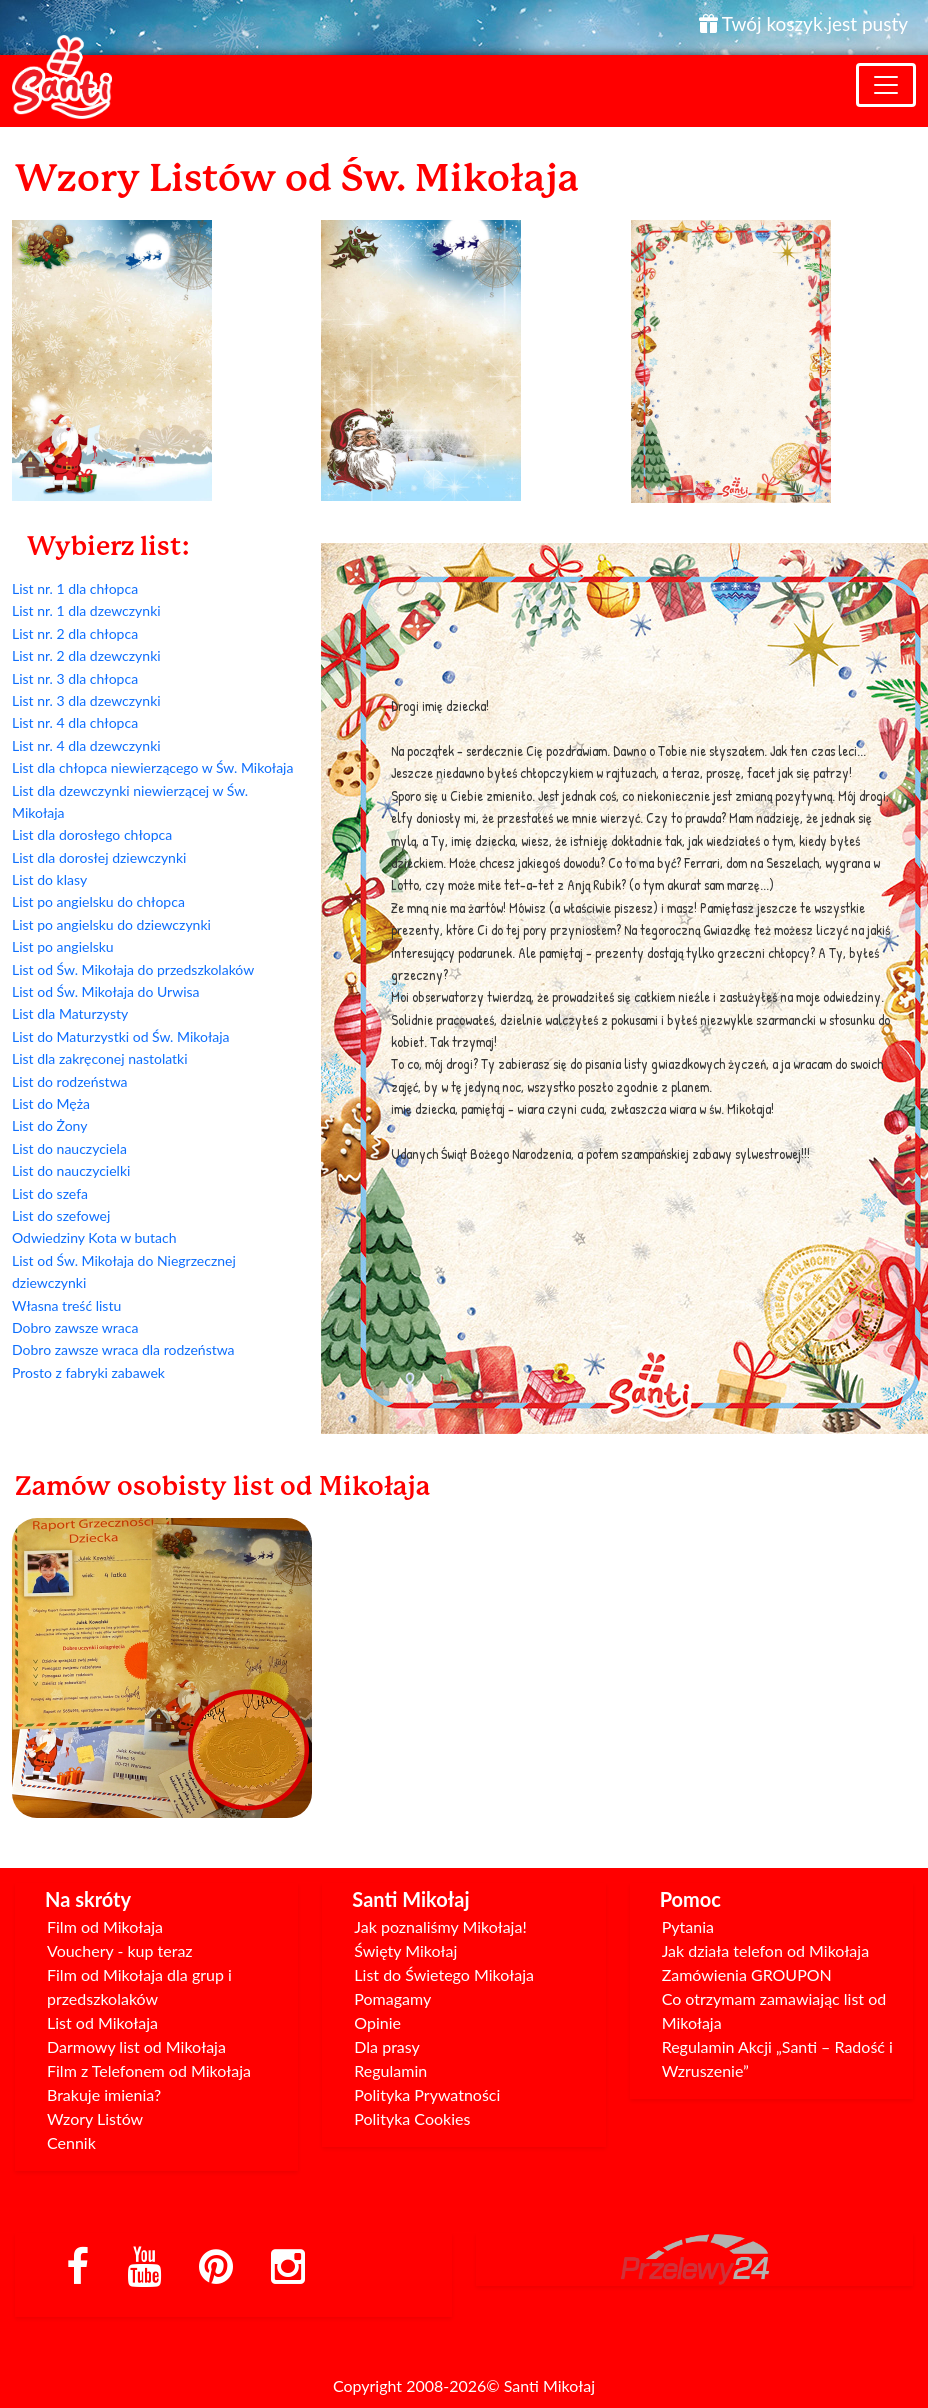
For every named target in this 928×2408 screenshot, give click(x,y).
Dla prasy (387, 2046)
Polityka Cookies (412, 2118)
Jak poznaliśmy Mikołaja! (440, 1926)
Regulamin (390, 2070)
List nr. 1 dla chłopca (75, 588)
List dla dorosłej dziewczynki (99, 857)
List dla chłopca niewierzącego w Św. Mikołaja (152, 767)
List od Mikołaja (102, 2022)
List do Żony (49, 1125)
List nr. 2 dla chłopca (75, 633)
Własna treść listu (66, 1305)
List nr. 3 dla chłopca (75, 678)
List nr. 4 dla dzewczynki (86, 745)
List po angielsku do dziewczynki (111, 924)
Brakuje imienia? (104, 2094)
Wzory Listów (95, 2118)
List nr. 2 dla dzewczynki (86, 655)
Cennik (71, 2142)
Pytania (688, 1926)
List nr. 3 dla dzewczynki (86, 700)
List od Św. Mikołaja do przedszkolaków (133, 969)
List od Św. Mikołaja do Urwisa (106, 991)
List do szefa (50, 1193)
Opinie (377, 2022)
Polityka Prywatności (427, 2094)
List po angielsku (63, 946)
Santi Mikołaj (549, 2385)
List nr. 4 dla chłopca (75, 722)
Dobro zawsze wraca (75, 1327)
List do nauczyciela (69, 1148)
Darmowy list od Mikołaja (136, 2046)
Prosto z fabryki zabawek (88, 1372)
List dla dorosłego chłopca (92, 834)
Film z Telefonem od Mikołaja (149, 2070)
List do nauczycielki (71, 1170)
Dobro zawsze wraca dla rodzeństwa (123, 1349)
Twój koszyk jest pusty (803, 23)
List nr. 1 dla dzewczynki (86, 610)
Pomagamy (392, 1998)
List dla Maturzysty (70, 1013)
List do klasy (49, 879)
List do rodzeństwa (70, 1081)
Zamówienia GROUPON (747, 1974)
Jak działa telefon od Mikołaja (765, 1950)
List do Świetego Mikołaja (444, 1974)
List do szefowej (61, 1215)
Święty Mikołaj (405, 1950)
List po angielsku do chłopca (98, 901)
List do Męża (51, 1103)
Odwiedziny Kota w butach (94, 1237)
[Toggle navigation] (886, 85)
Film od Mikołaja (105, 1926)
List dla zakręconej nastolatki (100, 1058)
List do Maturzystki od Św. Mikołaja (121, 1036)
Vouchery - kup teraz (120, 1950)
